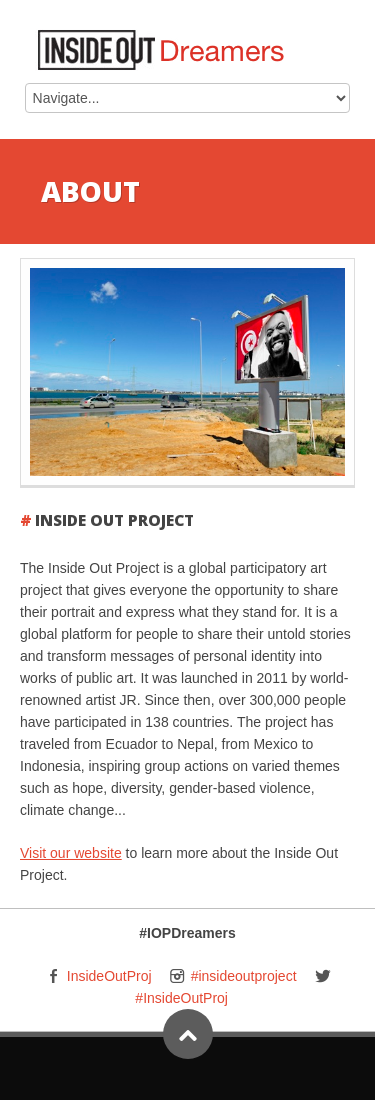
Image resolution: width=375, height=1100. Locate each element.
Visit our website (71, 853)
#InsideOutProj (181, 998)
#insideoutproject (244, 976)
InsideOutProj (109, 976)
